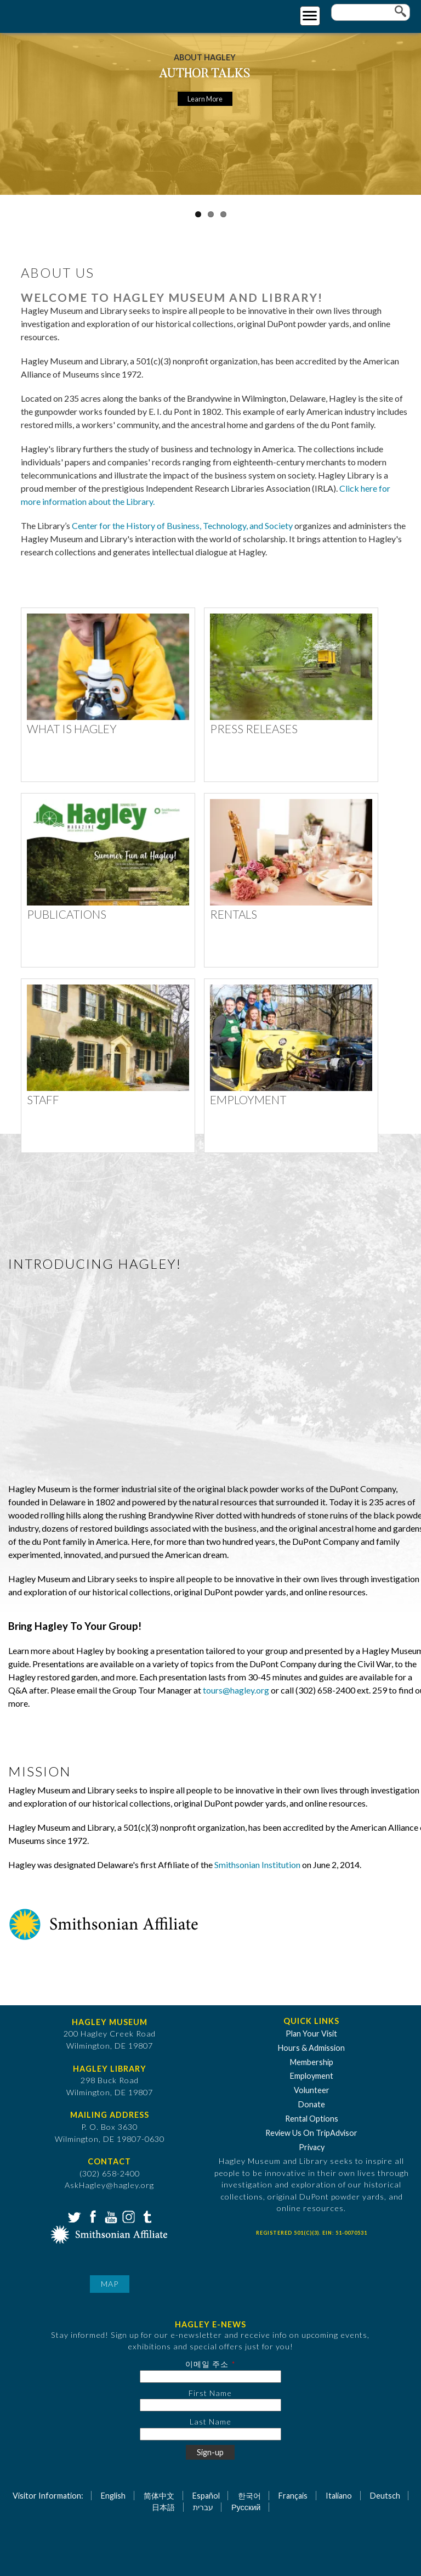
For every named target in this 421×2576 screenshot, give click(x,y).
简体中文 (159, 2495)
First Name (210, 2393)
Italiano (339, 2495)
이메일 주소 (207, 2364)
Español (206, 2495)
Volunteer (311, 2090)
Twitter (73, 2216)
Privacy (312, 2147)
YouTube (109, 2216)
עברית (203, 2507)
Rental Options (311, 2118)
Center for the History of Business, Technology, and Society (182, 525)
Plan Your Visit (311, 2033)
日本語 (163, 2507)
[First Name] (210, 2405)
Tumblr (146, 2216)
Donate (311, 2104)
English (113, 2495)
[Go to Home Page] (53, 14)
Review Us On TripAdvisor (311, 2133)
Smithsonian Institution (257, 1864)
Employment (311, 2075)
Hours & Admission (311, 2047)
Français (293, 2495)
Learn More (205, 98)
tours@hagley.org (236, 1690)
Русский (245, 2507)
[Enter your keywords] (370, 12)
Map (109, 2283)
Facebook (91, 2216)
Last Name (210, 2421)
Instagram (128, 2216)
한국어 (249, 2495)
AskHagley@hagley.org (109, 2185)
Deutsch (385, 2495)
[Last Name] (210, 2434)
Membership (311, 2062)
